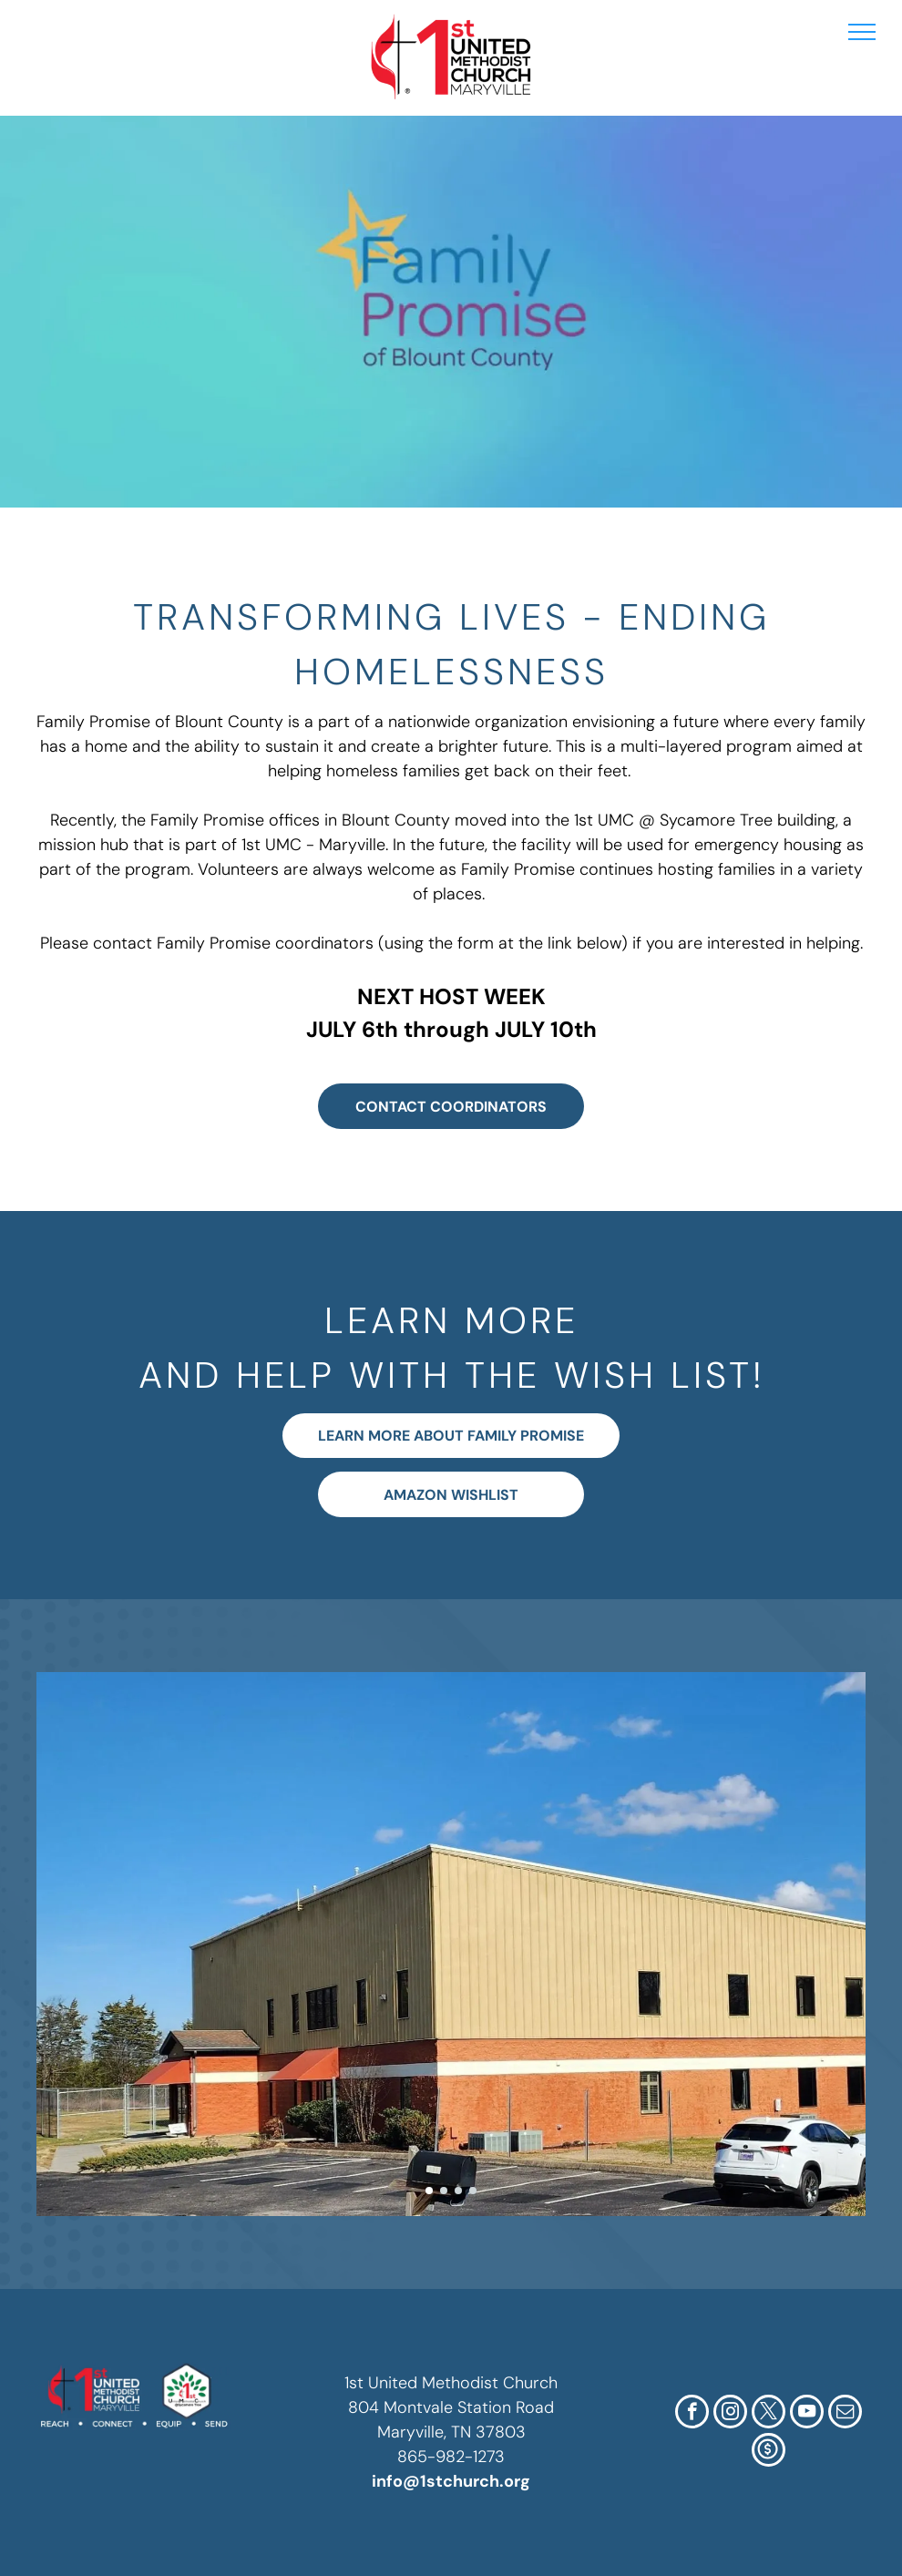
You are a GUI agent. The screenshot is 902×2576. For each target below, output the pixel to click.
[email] (845, 2414)
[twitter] (768, 2414)
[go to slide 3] (458, 2190)
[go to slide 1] (429, 2190)
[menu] (862, 32)
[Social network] (768, 2452)
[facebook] (692, 2414)
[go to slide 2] (443, 2190)
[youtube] (807, 2414)
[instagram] (730, 2414)
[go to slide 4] (473, 2190)
